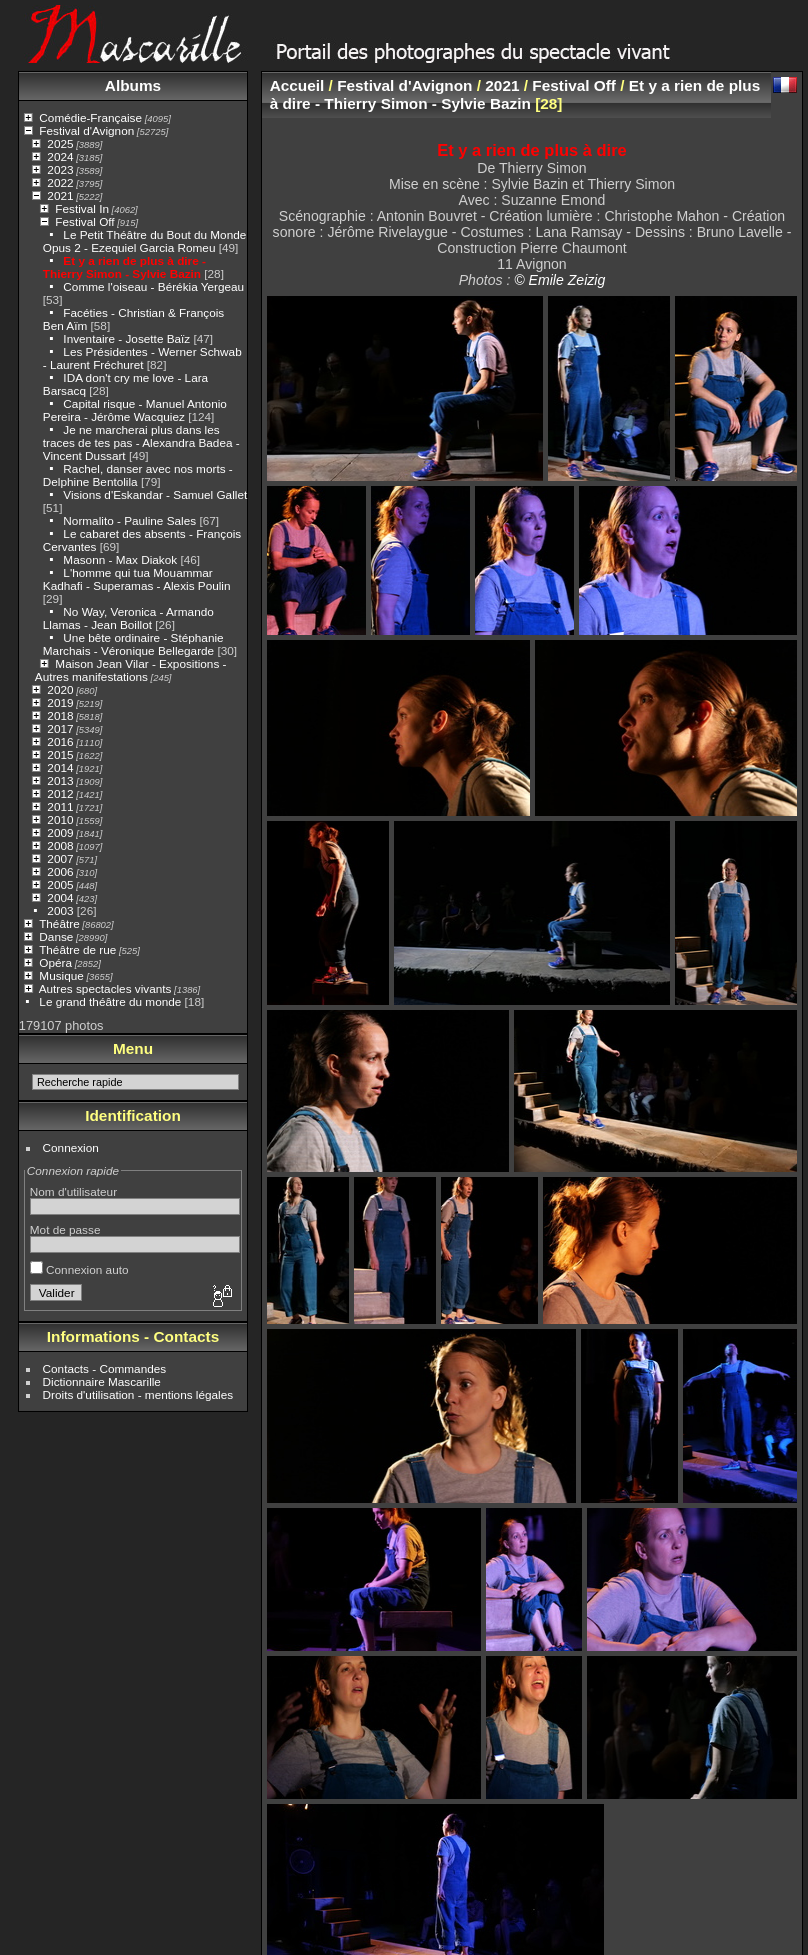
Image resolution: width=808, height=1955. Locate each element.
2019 (60, 702)
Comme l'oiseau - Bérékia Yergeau (153, 286)
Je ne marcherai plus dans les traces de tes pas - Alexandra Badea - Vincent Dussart (141, 442)
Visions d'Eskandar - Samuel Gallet (155, 494)
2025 (60, 143)
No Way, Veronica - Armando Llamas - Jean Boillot (128, 618)
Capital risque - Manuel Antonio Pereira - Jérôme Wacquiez (135, 410)
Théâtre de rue (77, 949)
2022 (60, 182)
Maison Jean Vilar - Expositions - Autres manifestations (131, 670)
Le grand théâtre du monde (110, 1001)
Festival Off (84, 221)
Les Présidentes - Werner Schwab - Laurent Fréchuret (142, 358)
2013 (60, 780)
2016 (60, 741)
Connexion (71, 1147)
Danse (56, 936)
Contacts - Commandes (105, 1368)
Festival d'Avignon (86, 130)
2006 (60, 871)
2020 (60, 689)
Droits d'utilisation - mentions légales (138, 1394)
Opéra (55, 962)
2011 (60, 806)
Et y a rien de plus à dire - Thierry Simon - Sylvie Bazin (124, 267)
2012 (60, 793)
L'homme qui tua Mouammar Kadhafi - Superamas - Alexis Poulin (137, 579)
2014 (60, 767)
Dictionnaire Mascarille (102, 1381)
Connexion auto (79, 1269)
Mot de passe (65, 1229)
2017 (60, 728)
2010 (60, 819)
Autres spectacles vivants (105, 988)
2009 (60, 832)
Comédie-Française (90, 117)
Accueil (297, 85)
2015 (60, 754)
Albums (133, 85)
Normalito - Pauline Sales (129, 520)
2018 (60, 715)
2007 (60, 858)
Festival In (82, 208)
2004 (60, 897)
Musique (61, 975)
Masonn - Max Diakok (120, 559)
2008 (60, 845)
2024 (60, 156)
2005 (60, 884)
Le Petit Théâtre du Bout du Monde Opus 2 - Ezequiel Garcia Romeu (145, 241)
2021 (60, 195)
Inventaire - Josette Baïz (126, 338)
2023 (60, 169)
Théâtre (59, 923)
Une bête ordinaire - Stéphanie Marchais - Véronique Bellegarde (133, 644)
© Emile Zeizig (559, 280)
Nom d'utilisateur (73, 1191)
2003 (60, 910)
